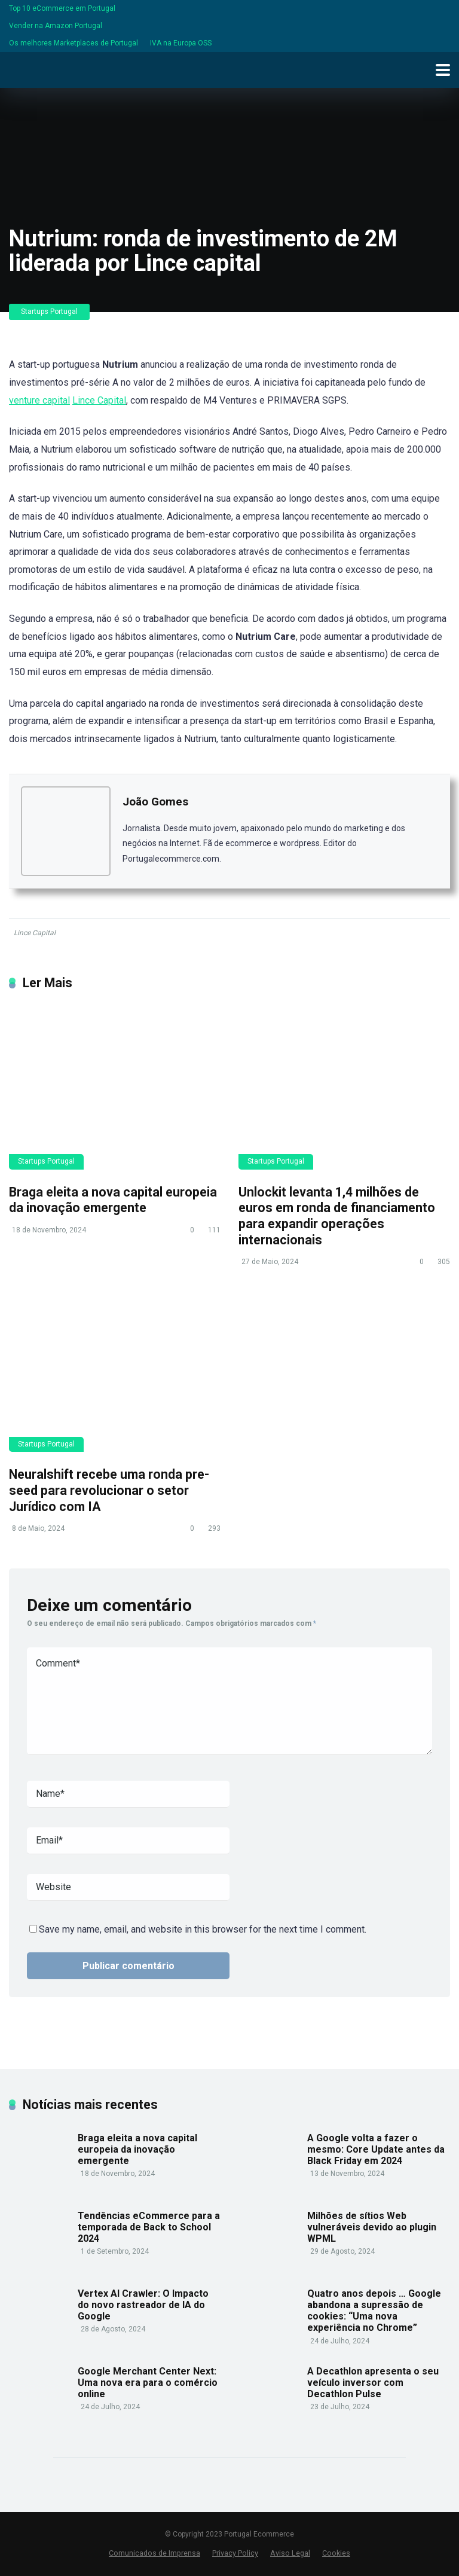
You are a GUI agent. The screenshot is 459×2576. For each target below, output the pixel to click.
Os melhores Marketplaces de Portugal (73, 43)
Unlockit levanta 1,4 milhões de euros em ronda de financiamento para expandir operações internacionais (336, 1216)
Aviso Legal (290, 2552)
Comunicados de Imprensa (154, 2552)
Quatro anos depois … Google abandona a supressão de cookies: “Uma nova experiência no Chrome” (374, 2311)
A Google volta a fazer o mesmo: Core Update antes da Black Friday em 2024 (376, 2149)
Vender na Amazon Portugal (55, 26)
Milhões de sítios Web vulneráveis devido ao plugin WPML (371, 2227)
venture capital (39, 400)
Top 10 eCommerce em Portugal (62, 8)
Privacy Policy (235, 2552)
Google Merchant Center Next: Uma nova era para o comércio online (148, 2383)
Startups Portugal (49, 311)
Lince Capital (99, 400)
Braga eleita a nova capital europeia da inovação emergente (113, 1200)
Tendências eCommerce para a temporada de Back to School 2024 (149, 2227)
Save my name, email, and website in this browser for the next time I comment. (202, 1929)
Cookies (336, 2552)
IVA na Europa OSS (181, 43)
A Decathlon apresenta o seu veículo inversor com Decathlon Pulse (373, 2383)
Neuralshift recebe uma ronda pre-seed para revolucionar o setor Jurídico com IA (109, 1490)
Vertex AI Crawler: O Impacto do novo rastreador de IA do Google (143, 2305)
